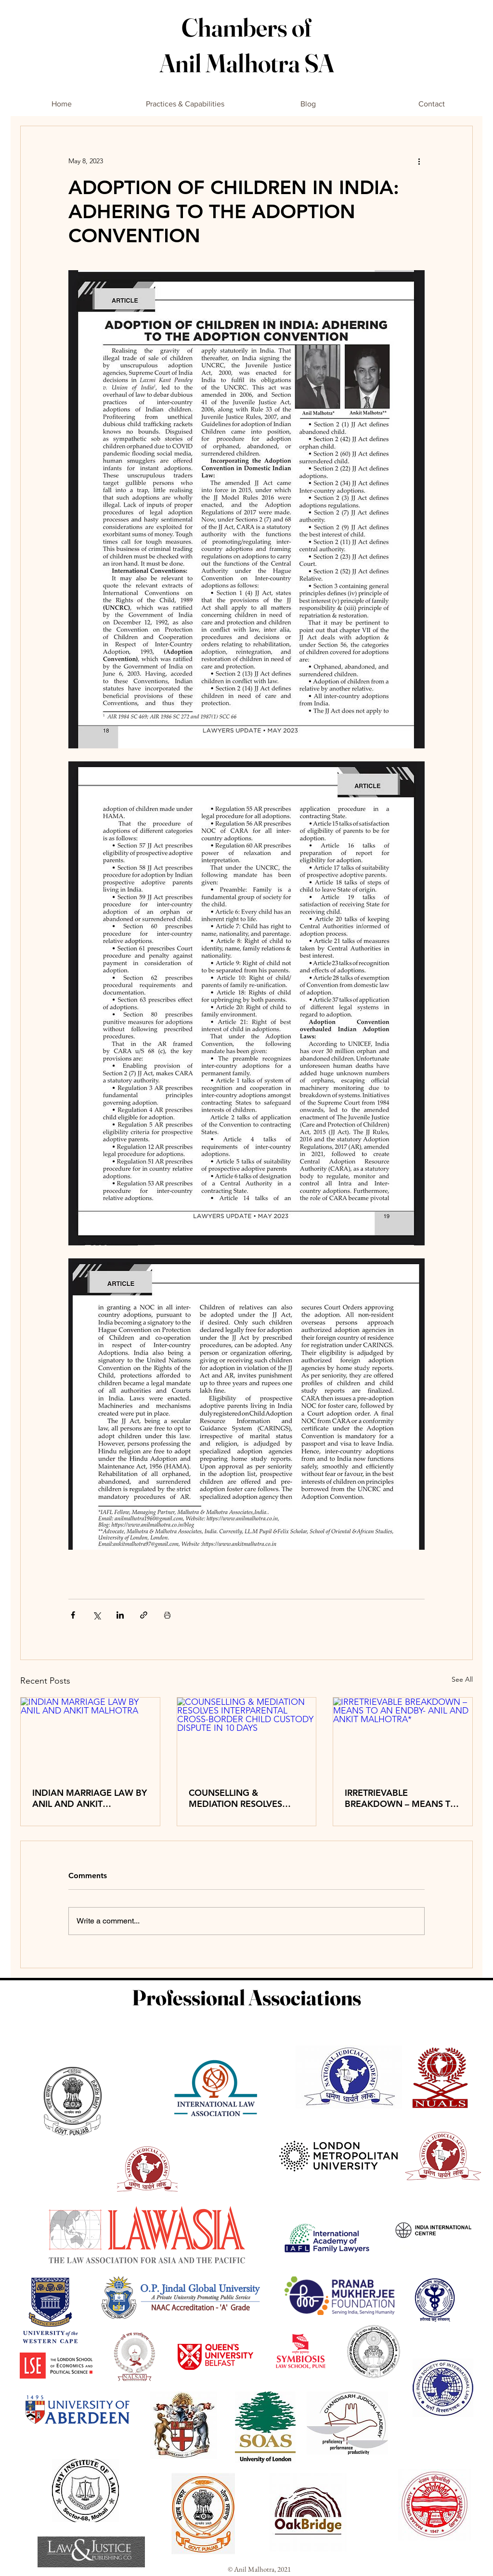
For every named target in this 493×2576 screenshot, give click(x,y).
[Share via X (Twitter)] (96, 1615)
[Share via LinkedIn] (120, 1615)
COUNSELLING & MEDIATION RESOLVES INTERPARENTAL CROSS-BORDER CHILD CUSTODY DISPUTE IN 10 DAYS (242, 1798)
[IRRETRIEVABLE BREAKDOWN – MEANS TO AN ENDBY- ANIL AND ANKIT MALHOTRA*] (402, 1737)
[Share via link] (143, 1615)
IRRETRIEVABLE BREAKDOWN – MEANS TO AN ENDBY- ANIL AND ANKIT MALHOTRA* (401, 1798)
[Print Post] (167, 1615)
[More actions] (419, 161)
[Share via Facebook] (73, 1615)
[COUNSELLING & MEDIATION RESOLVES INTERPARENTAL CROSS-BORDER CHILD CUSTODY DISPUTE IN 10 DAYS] (246, 1737)
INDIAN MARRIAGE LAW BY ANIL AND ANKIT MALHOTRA (89, 1798)
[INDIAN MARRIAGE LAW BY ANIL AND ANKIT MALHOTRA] (90, 1737)
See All (462, 1679)
